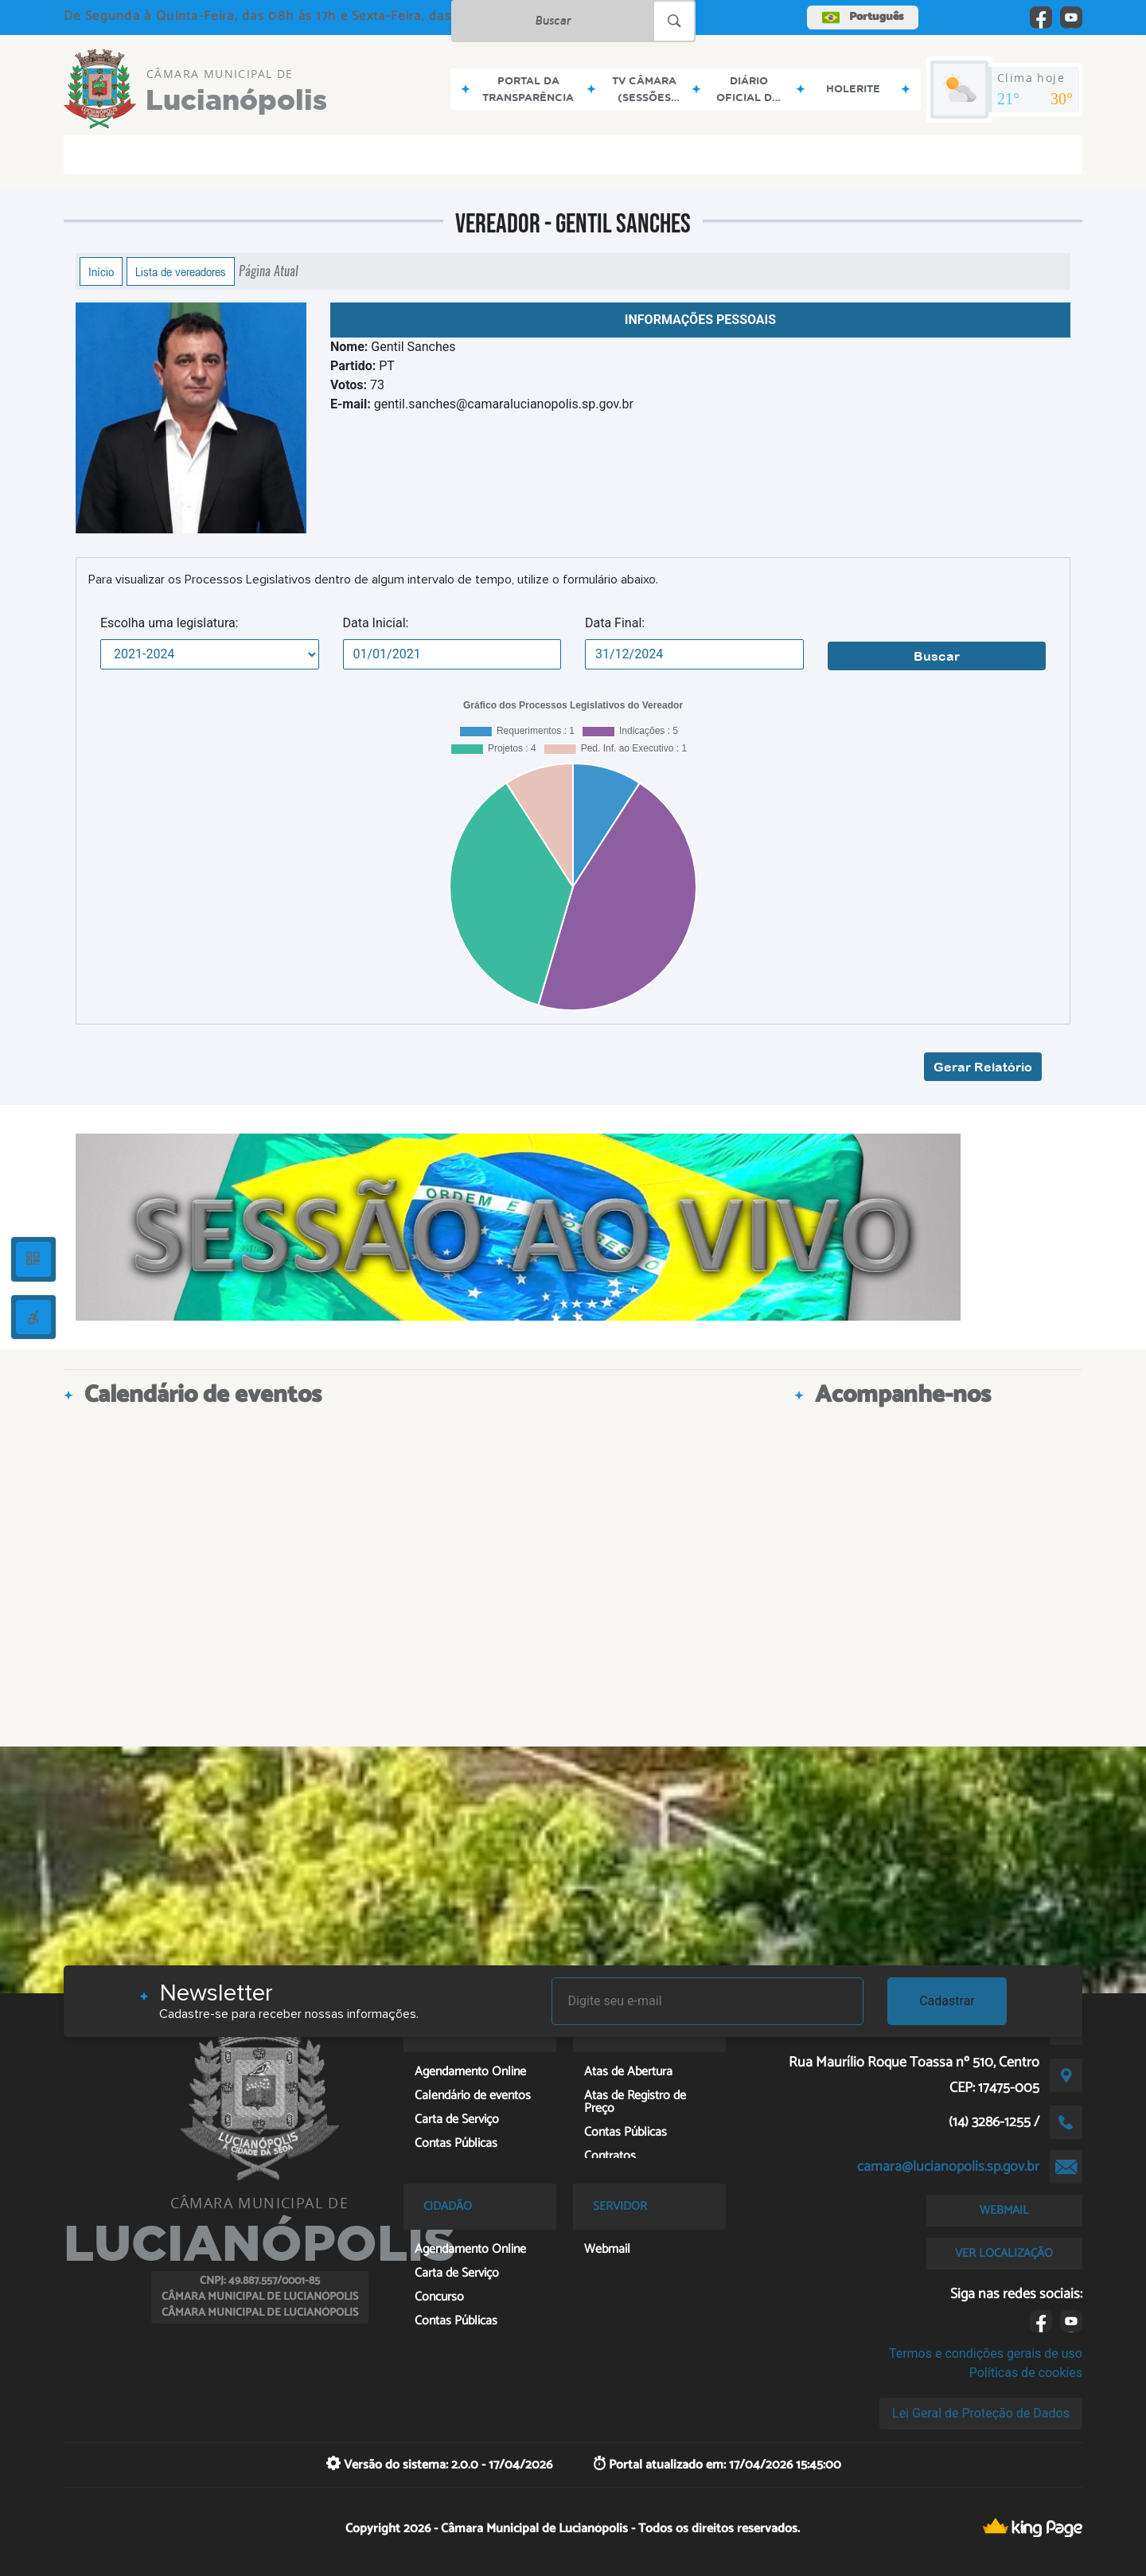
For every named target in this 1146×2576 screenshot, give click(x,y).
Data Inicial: (376, 622)
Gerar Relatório (983, 1067)
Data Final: (615, 622)
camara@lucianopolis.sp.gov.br (948, 2167)
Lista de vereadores (180, 271)
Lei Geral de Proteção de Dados (981, 2413)
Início (101, 271)
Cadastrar (947, 2000)
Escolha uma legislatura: (169, 622)
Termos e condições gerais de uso (985, 2353)
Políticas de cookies (1025, 2372)
